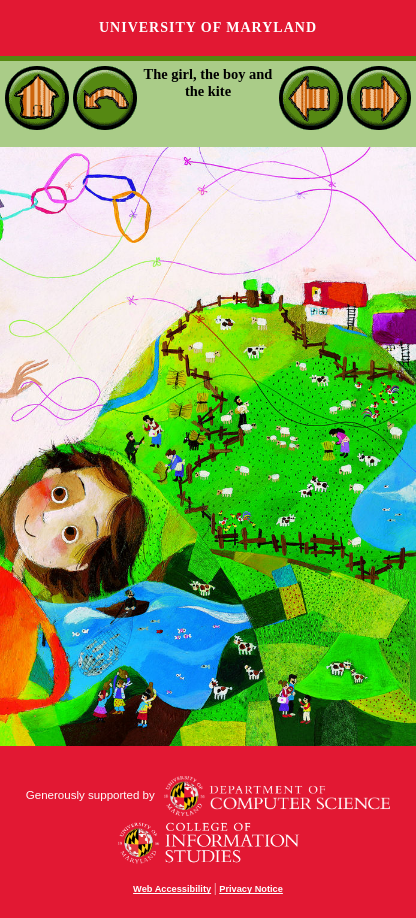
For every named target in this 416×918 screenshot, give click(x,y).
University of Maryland (208, 27)
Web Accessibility (172, 889)
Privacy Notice (251, 889)
